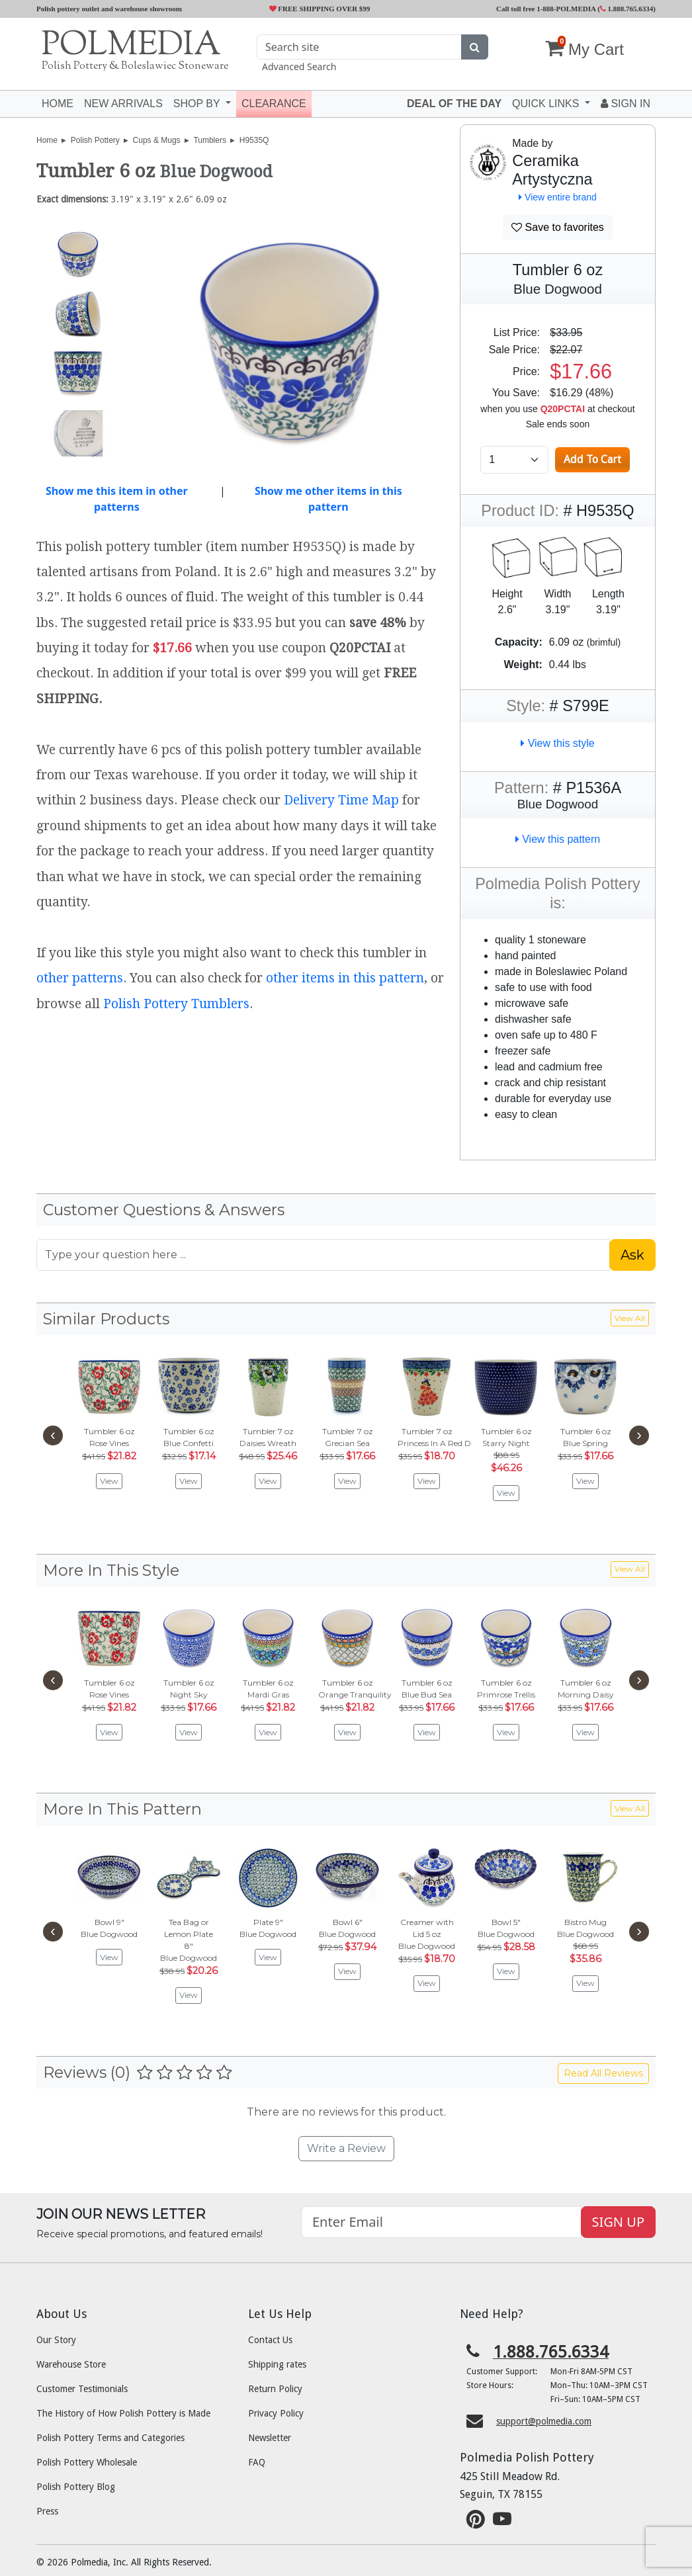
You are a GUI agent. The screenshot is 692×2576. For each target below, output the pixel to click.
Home (57, 103)
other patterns (79, 978)
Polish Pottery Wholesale (86, 2462)
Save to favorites (557, 227)
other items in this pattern (345, 978)
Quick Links (547, 103)
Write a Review (346, 2148)
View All (630, 1318)
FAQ (256, 2462)
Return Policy (275, 2388)
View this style (558, 743)
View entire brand (558, 197)
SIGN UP (618, 2222)
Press (47, 2511)
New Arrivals (123, 103)
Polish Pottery (95, 140)
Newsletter (269, 2437)
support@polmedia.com (543, 2421)
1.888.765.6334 (627, 9)
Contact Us (270, 2340)
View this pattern (557, 839)
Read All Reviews (603, 2073)
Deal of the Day (454, 103)
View (109, 1481)
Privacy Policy (276, 2413)
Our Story (56, 2340)
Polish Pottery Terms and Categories (110, 2437)
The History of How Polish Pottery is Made (123, 2413)
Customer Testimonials (82, 2388)
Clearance (273, 103)
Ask (632, 1255)
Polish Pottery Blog (75, 2486)
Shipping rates (277, 2364)
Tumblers (209, 140)
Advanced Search (299, 66)
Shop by (198, 103)
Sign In (625, 103)
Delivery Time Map (341, 800)
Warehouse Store (71, 2364)
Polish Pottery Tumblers (176, 1003)
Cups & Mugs (157, 140)
